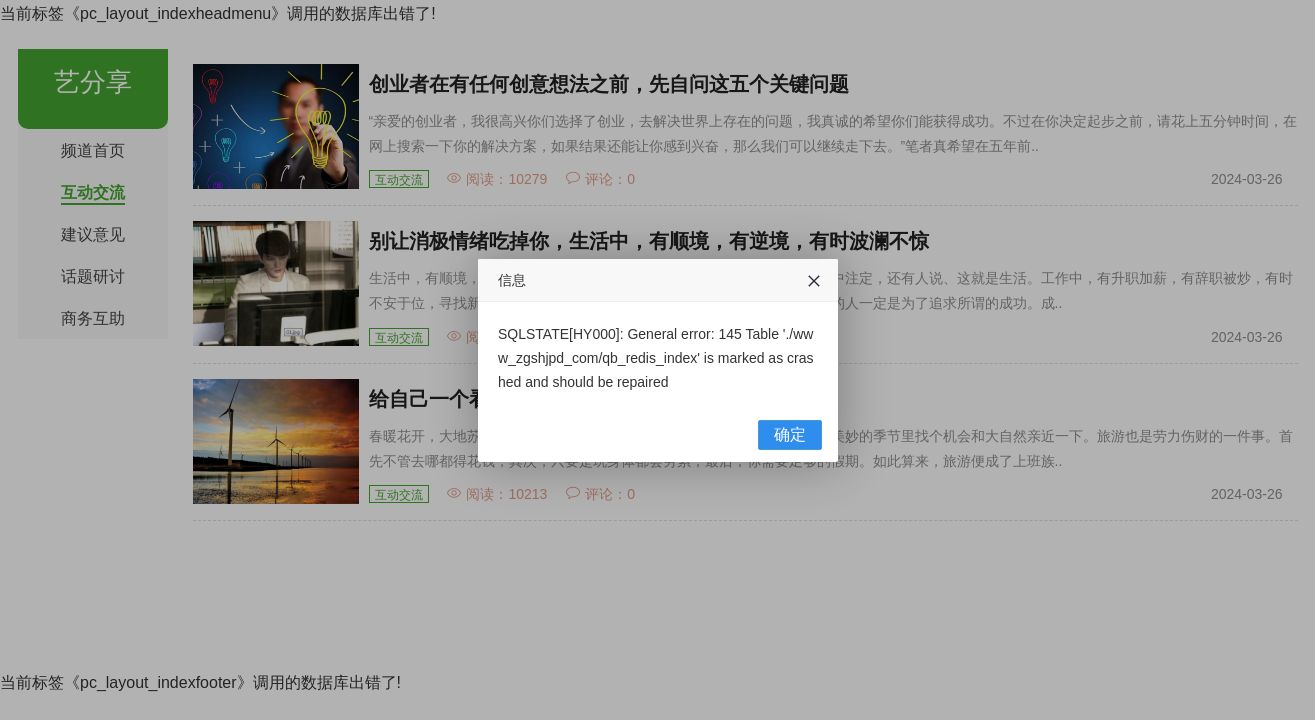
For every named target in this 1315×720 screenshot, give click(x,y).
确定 (790, 434)
